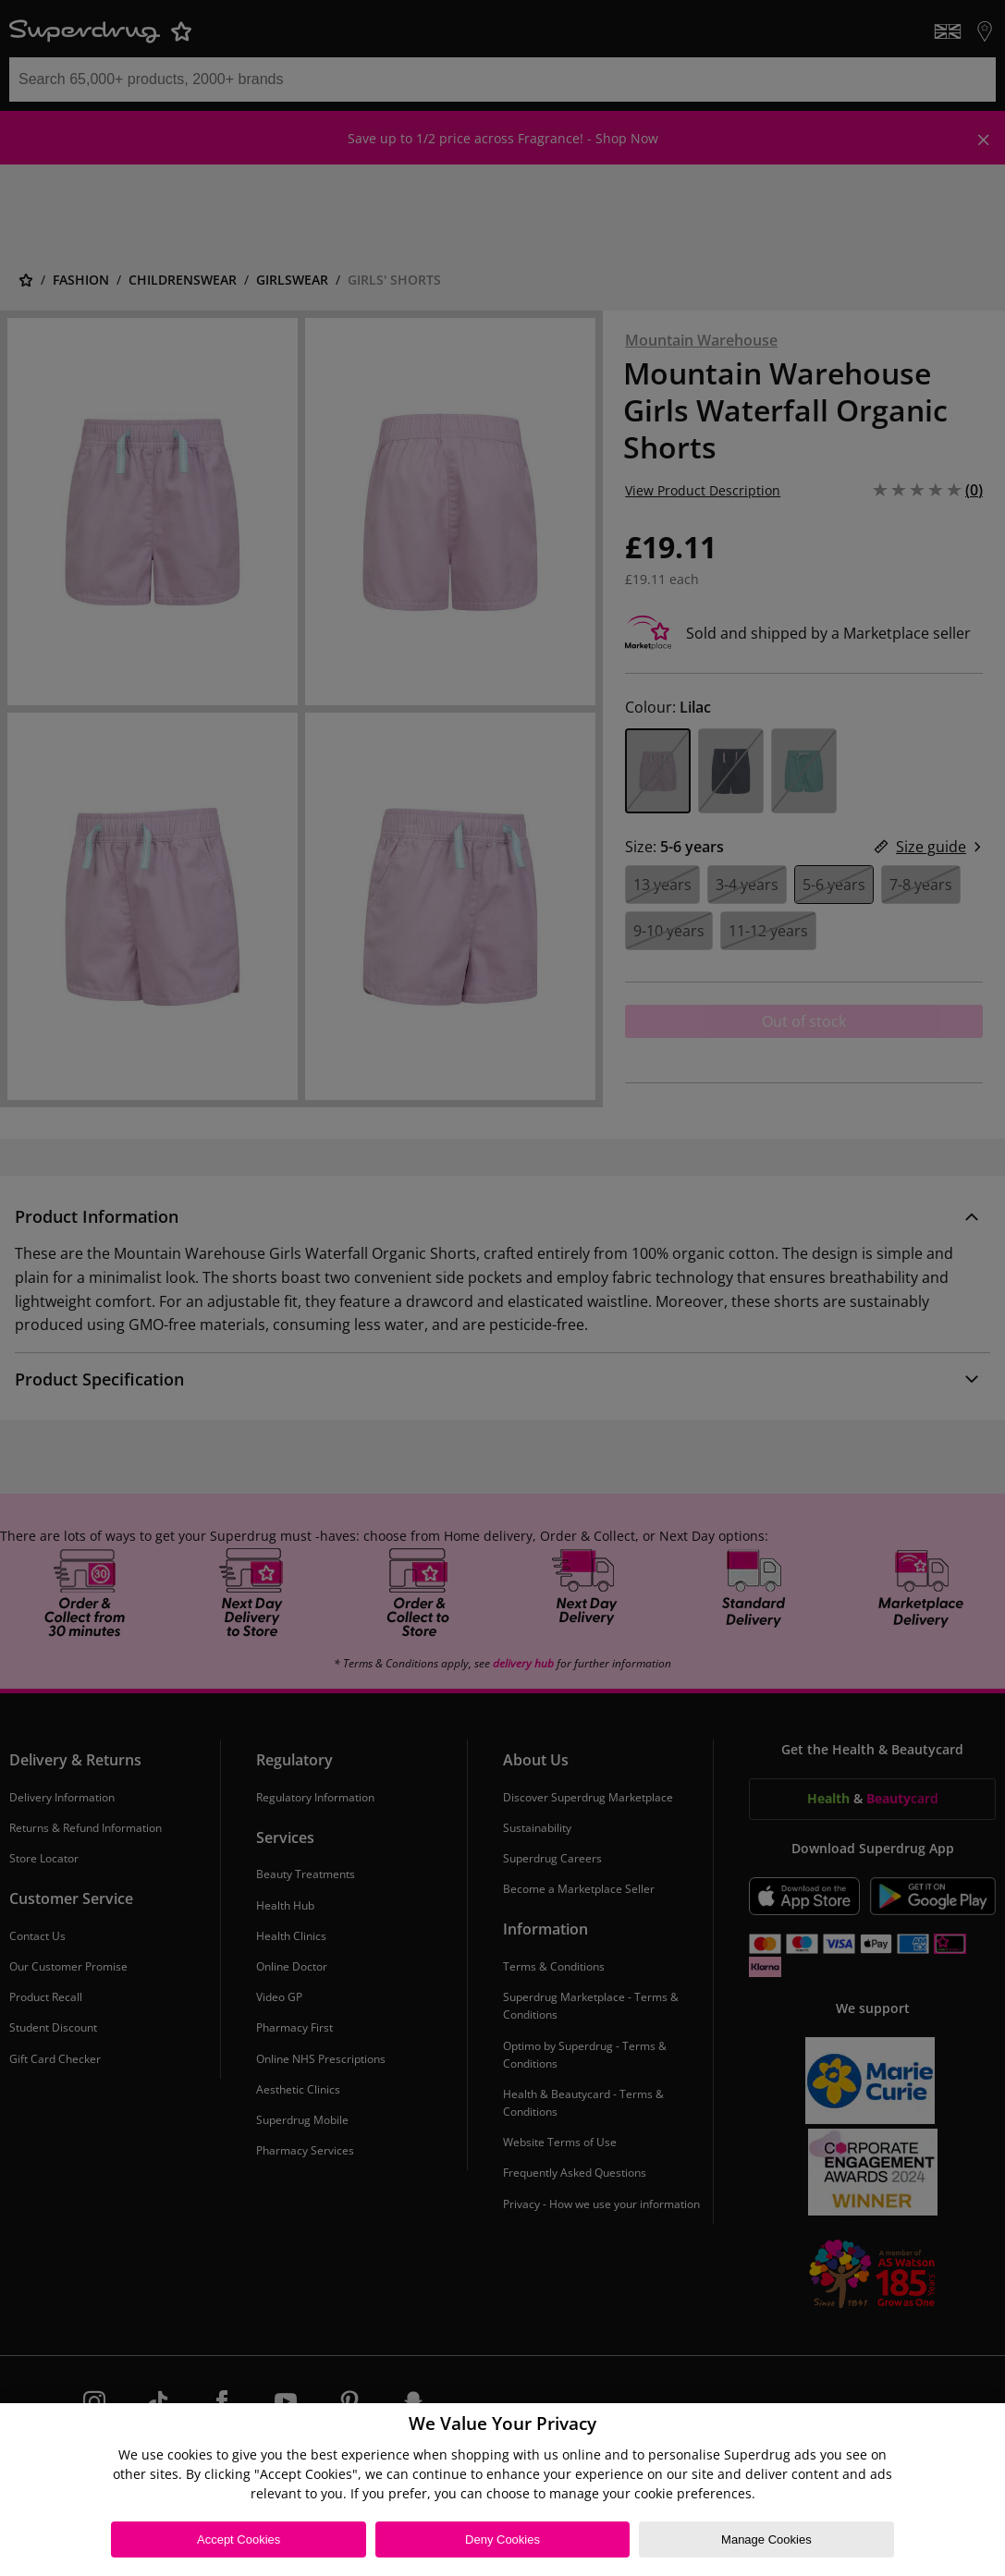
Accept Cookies (238, 2539)
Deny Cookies (502, 2539)
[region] (502, 2489)
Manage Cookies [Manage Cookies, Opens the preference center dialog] (766, 2539)
